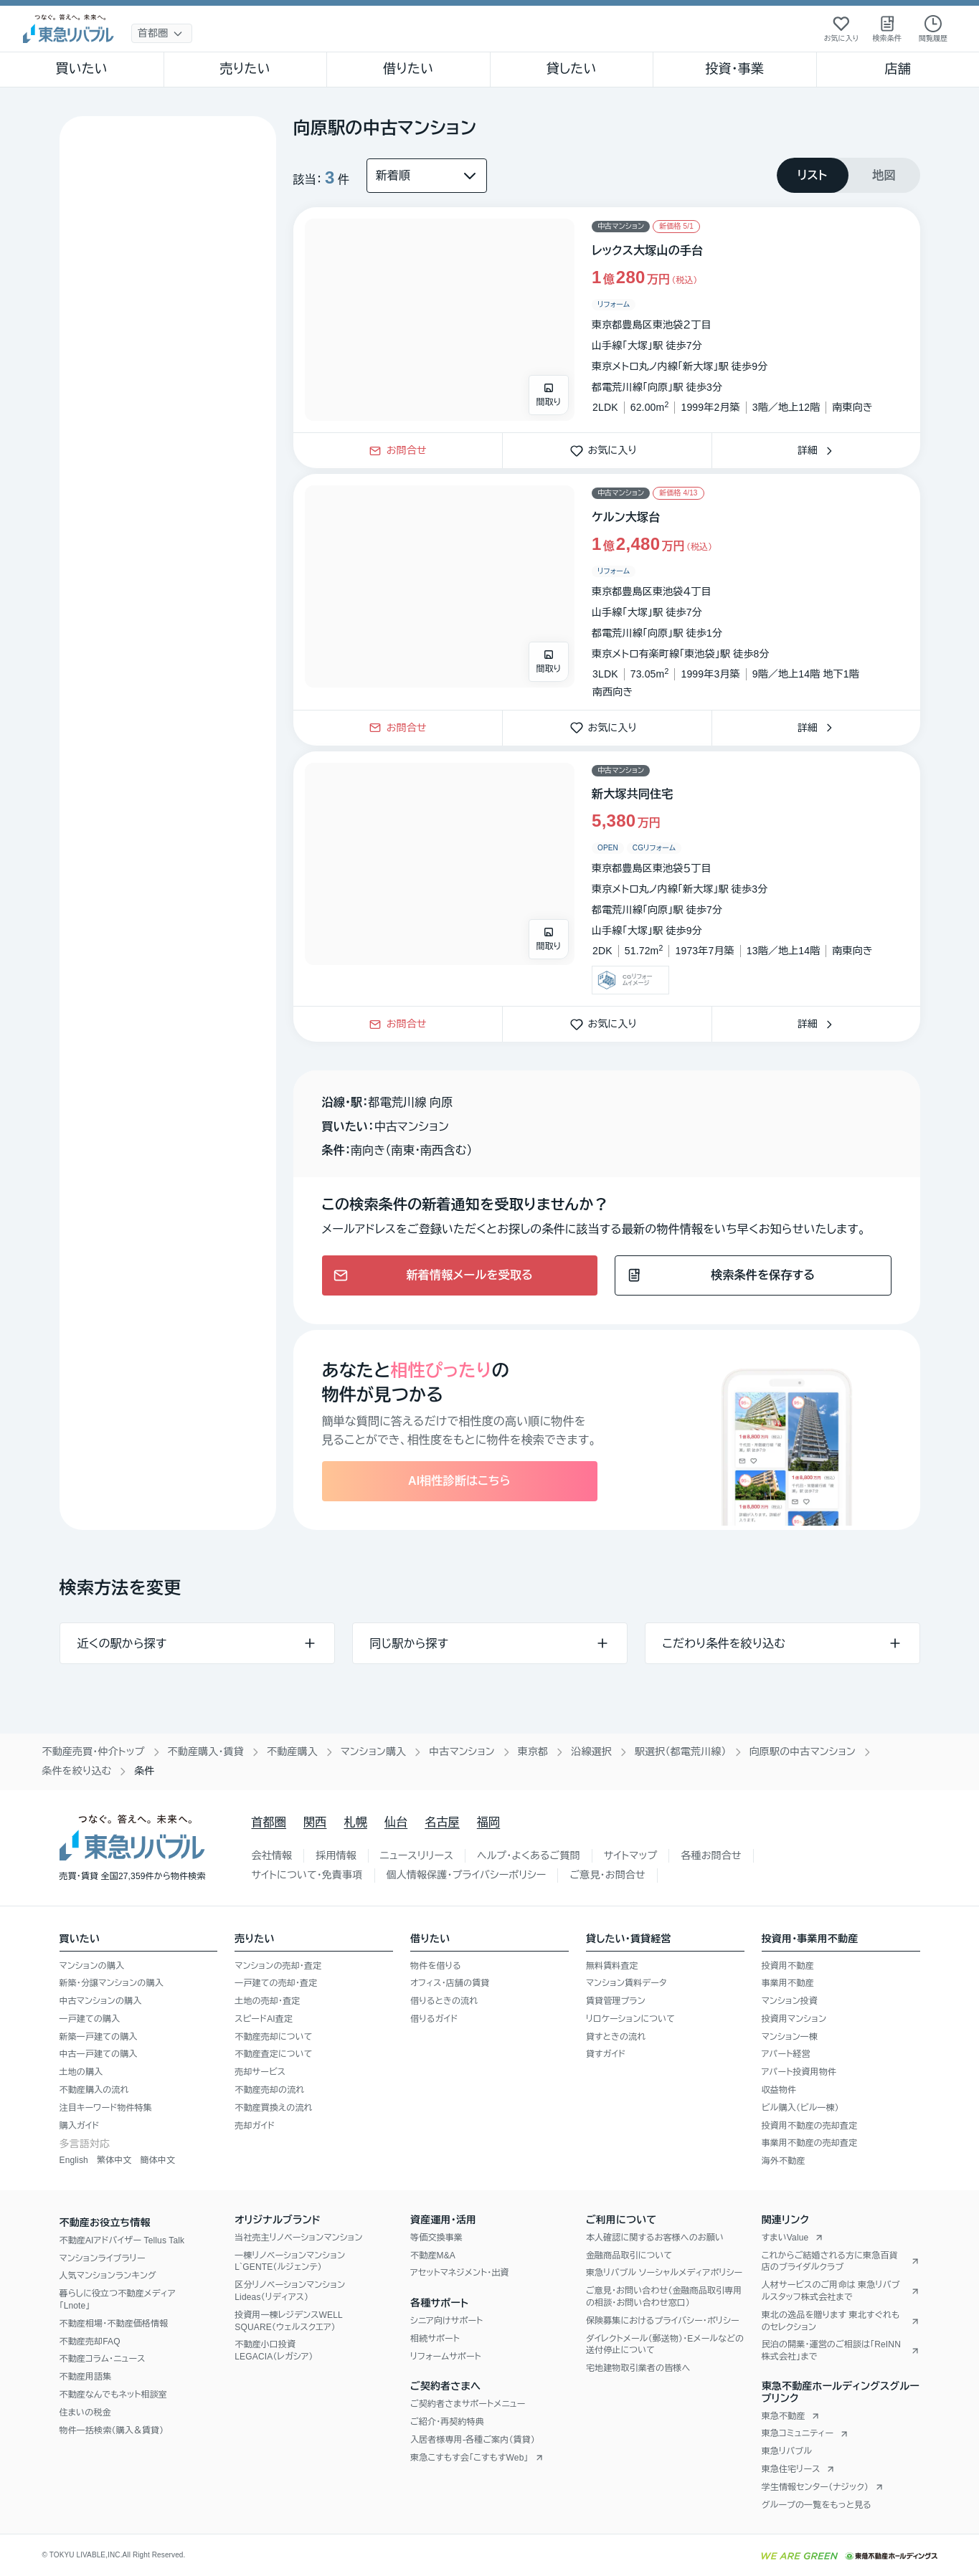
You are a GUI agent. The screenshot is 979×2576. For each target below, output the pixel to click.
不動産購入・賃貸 (206, 1751)
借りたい (408, 69)
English (74, 2160)
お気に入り (606, 450)
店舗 (898, 69)
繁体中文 (114, 2160)
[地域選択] (161, 33)
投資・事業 (734, 69)
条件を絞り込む (77, 1771)
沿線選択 (591, 1751)
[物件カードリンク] (606, 319)
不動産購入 (292, 1751)
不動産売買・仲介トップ (93, 1751)
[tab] (812, 175)
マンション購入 (373, 1751)
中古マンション (461, 1751)
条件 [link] (144, 1771)
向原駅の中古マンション (802, 1751)
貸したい (572, 69)
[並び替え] (426, 175)
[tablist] (848, 175)
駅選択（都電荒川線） (681, 1751)
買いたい (81, 69)
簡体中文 (157, 2160)
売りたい (245, 69)
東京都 (533, 1751)
